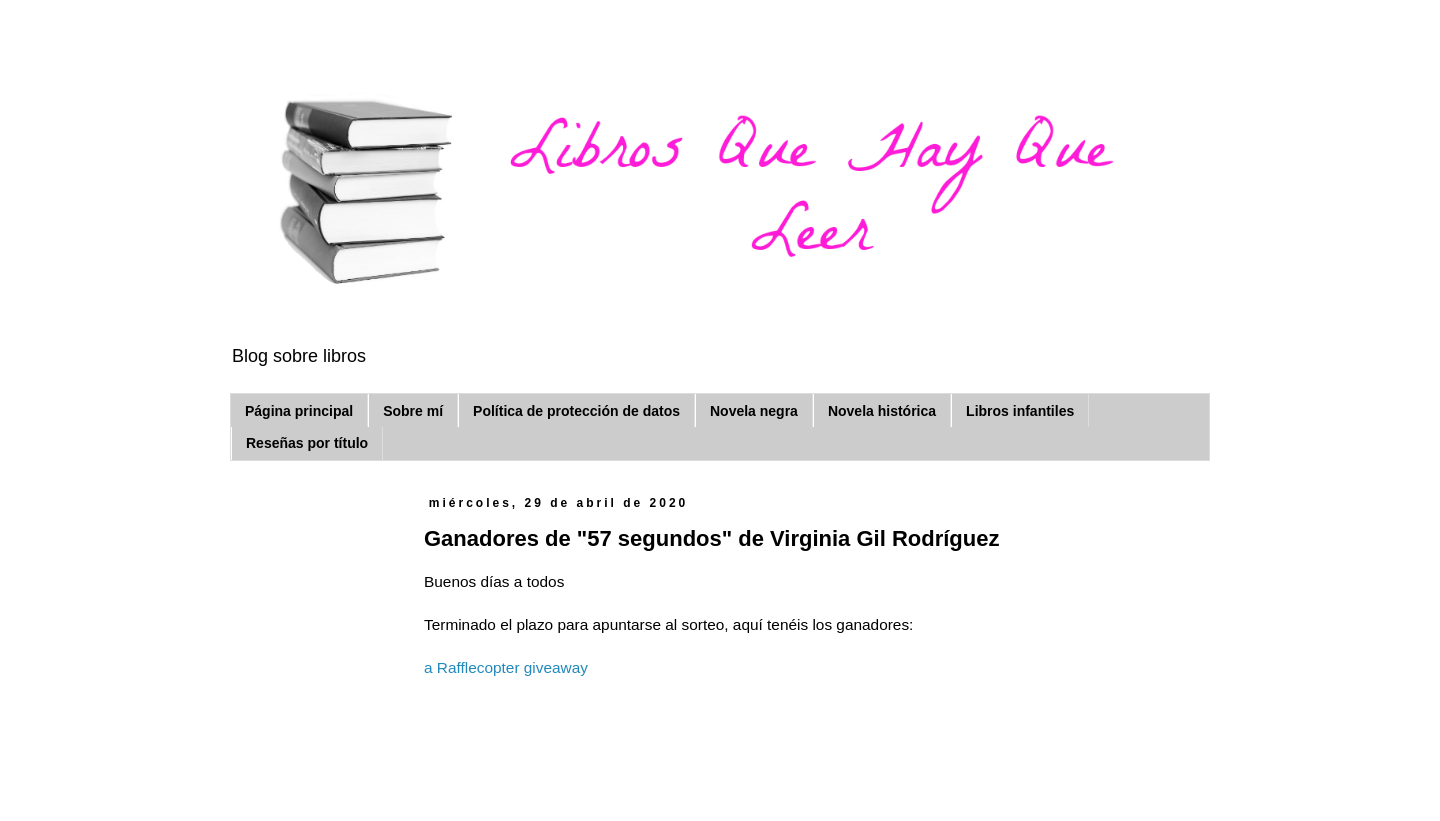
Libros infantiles (1020, 411)
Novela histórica (882, 411)
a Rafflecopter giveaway (506, 667)
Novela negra (754, 411)
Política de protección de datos (576, 411)
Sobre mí (413, 411)
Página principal (299, 411)
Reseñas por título (307, 443)
